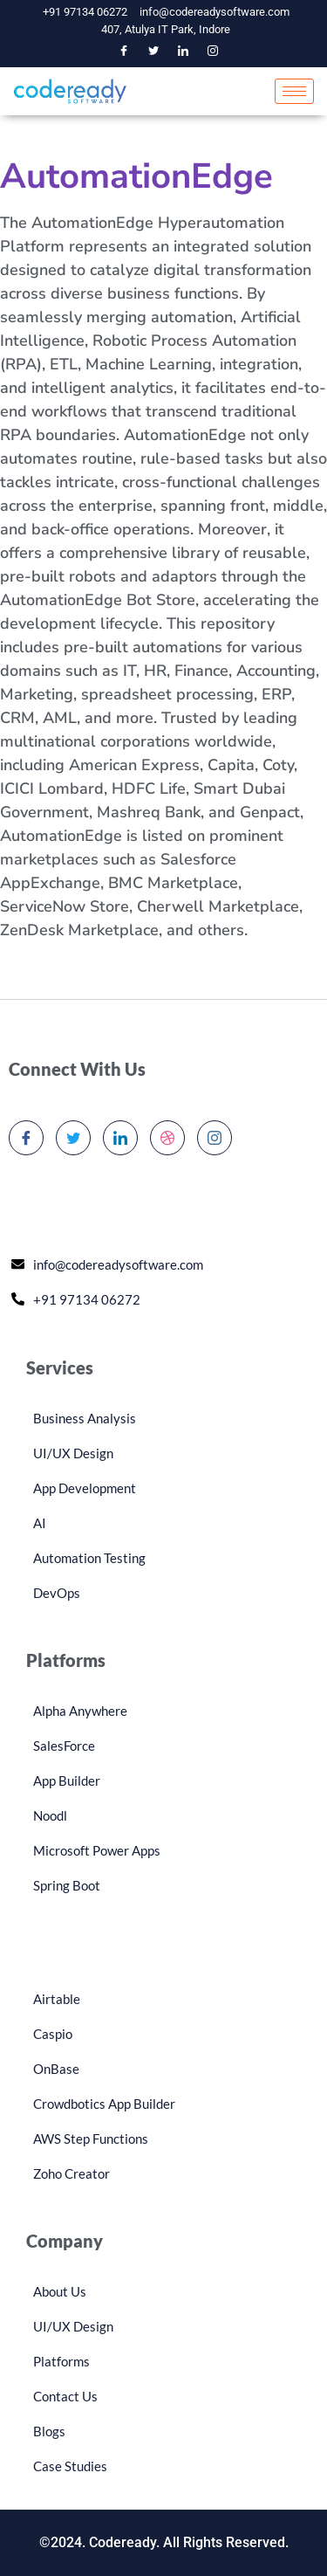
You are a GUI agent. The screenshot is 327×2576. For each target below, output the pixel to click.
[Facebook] (124, 51)
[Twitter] (153, 51)
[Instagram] (213, 51)
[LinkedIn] (183, 51)
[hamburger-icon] (294, 91)
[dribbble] (167, 1137)
